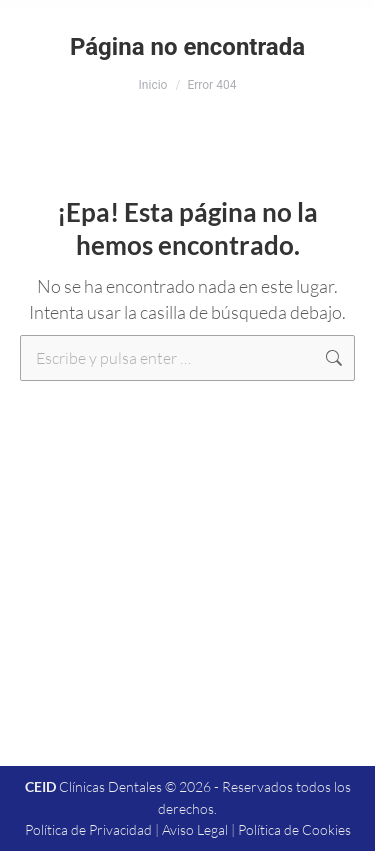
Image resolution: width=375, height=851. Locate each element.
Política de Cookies (294, 829)
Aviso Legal (195, 829)
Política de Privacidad (88, 829)
